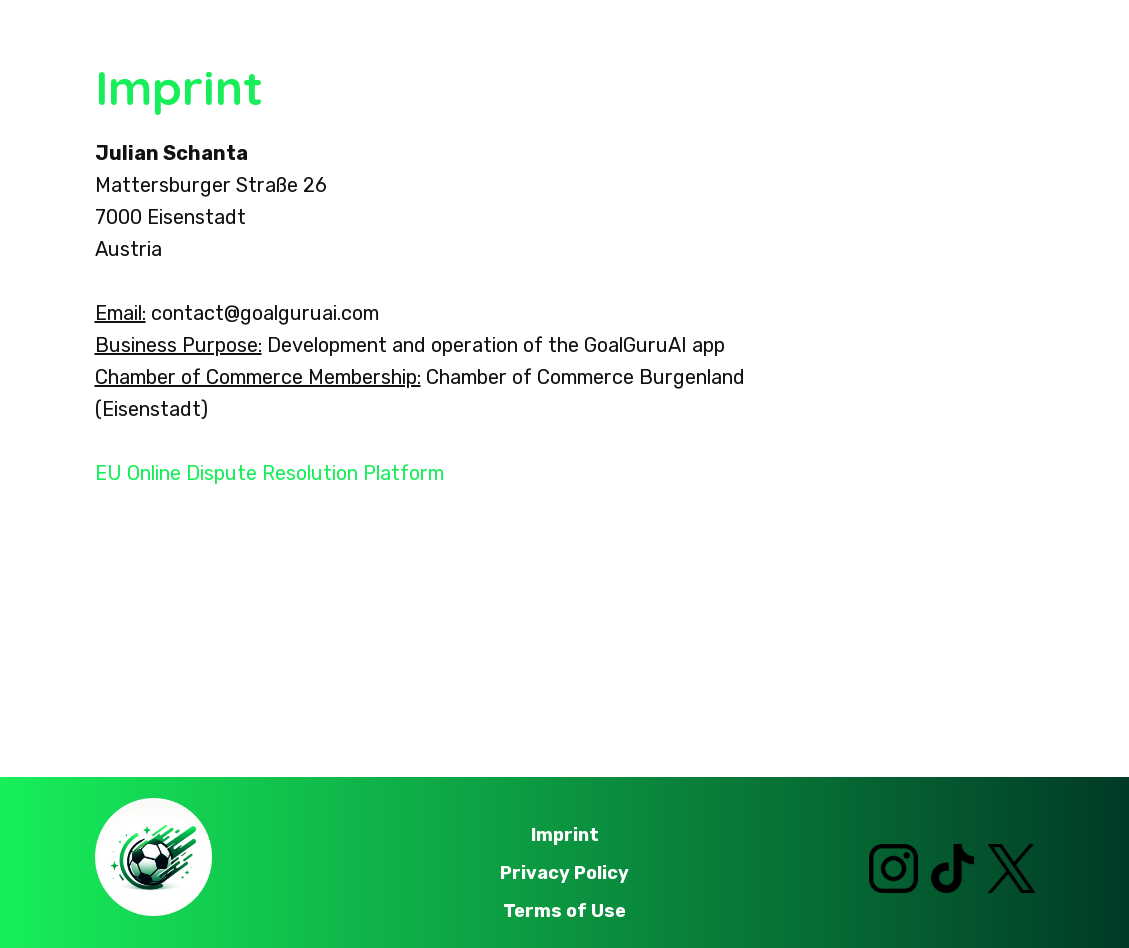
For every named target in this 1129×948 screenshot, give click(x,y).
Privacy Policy (564, 873)
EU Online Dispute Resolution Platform (269, 473)
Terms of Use (564, 911)
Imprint (565, 835)
